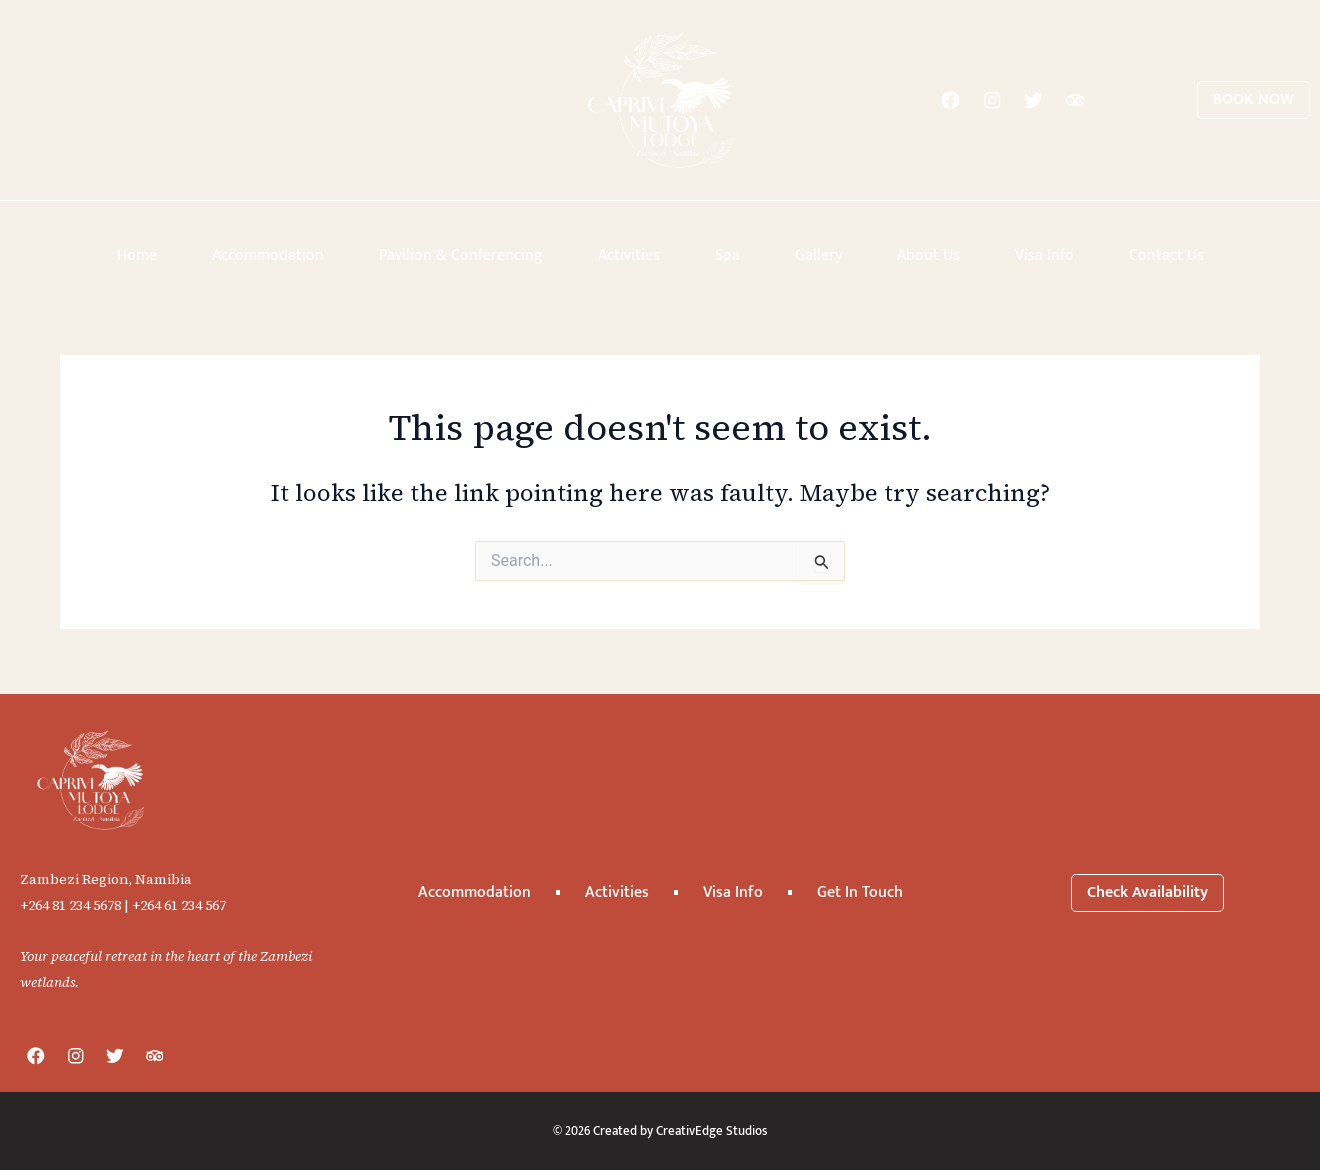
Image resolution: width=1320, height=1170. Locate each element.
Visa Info (1044, 255)
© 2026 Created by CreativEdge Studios (660, 1130)
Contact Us (1166, 255)
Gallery (818, 255)
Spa (727, 255)
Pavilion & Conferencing (461, 255)
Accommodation (268, 255)
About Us (928, 255)
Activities (629, 255)
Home (137, 255)
